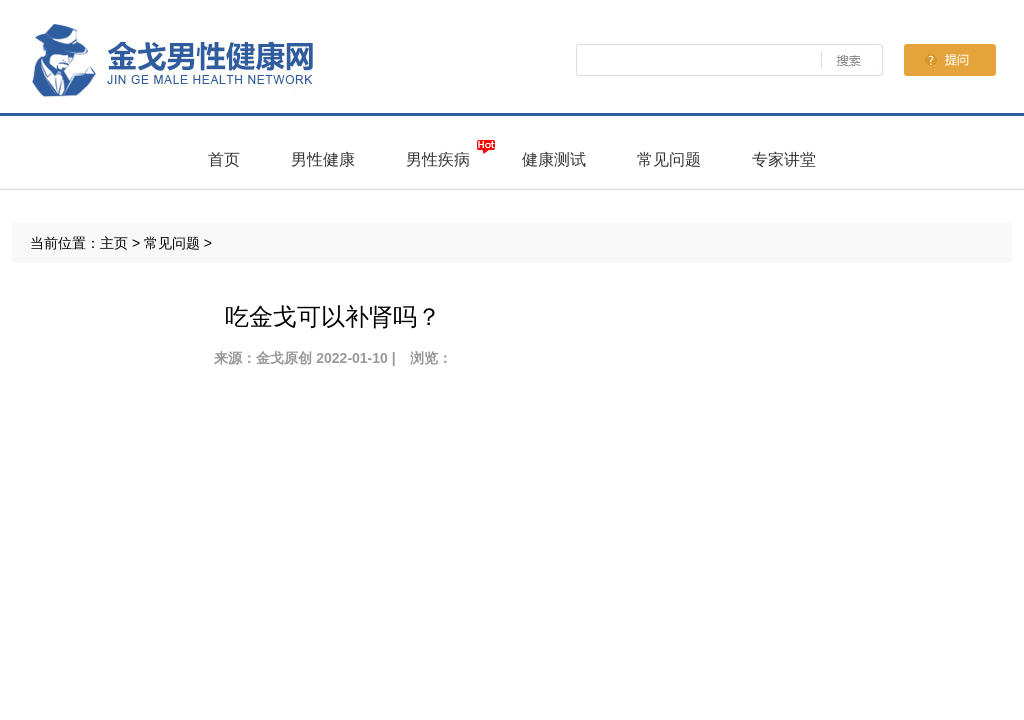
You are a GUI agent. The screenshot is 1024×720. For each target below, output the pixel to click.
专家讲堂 (784, 159)
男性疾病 (438, 159)
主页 (114, 243)
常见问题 (669, 159)
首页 (224, 159)
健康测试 (554, 159)
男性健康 (323, 159)
